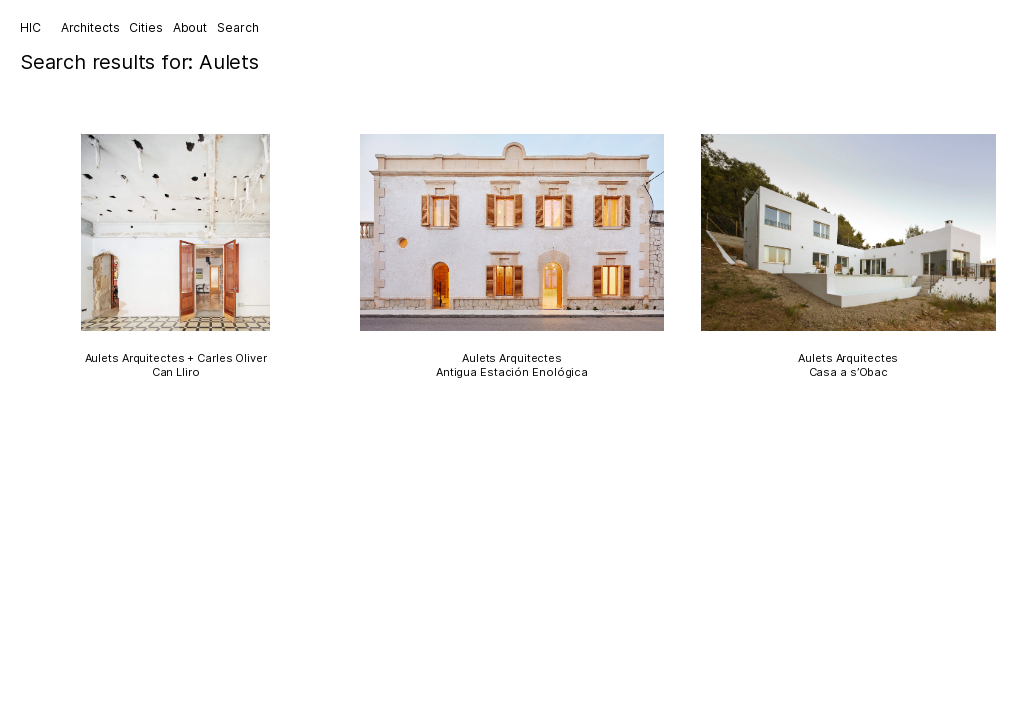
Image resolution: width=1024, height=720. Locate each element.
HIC (30, 27)
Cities (145, 27)
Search (237, 27)
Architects (90, 27)
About (190, 27)
